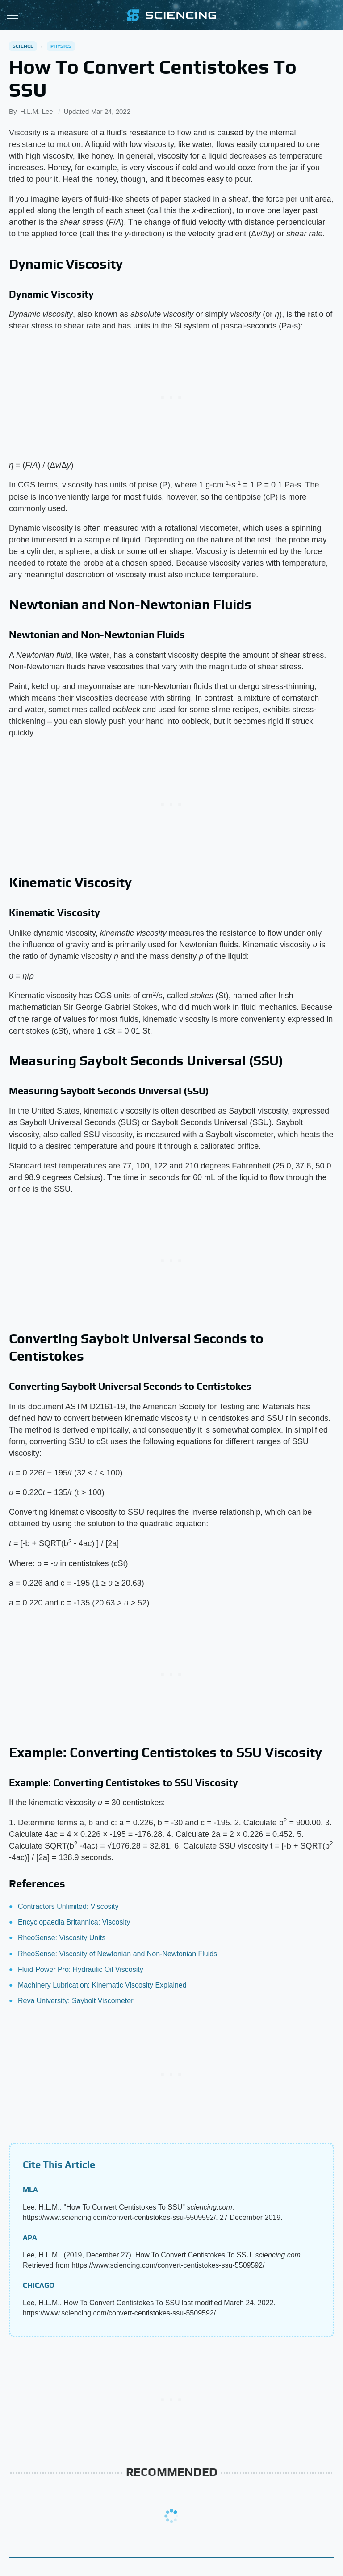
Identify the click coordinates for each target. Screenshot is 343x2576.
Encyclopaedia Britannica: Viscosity (74, 1922)
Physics (60, 46)
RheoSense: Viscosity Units (61, 1937)
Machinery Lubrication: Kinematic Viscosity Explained (102, 1985)
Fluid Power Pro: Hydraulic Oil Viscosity (80, 1969)
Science (23, 46)
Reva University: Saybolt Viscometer (75, 2000)
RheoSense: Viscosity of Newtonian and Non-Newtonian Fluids (117, 1954)
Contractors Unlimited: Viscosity (68, 1906)
